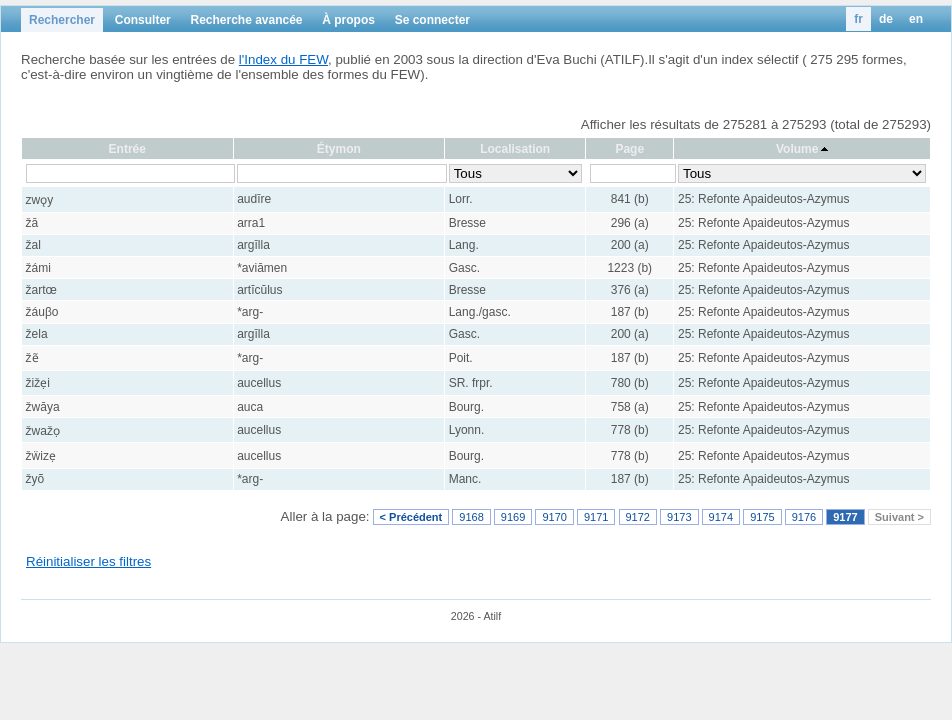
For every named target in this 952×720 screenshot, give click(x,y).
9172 (638, 517)
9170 (554, 517)
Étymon (339, 149)
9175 (762, 517)
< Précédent (411, 517)
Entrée (127, 149)
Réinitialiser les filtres (88, 561)
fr (858, 19)
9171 (596, 517)
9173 (679, 517)
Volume (797, 149)
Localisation (515, 149)
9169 (513, 517)
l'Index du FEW (283, 59)
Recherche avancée (246, 20)
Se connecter (432, 20)
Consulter (143, 20)
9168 (471, 517)
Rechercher (62, 20)
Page (629, 149)
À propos (348, 20)
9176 (804, 517)
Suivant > (899, 517)
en (916, 19)
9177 (845, 517)
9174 (721, 517)
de (886, 19)
